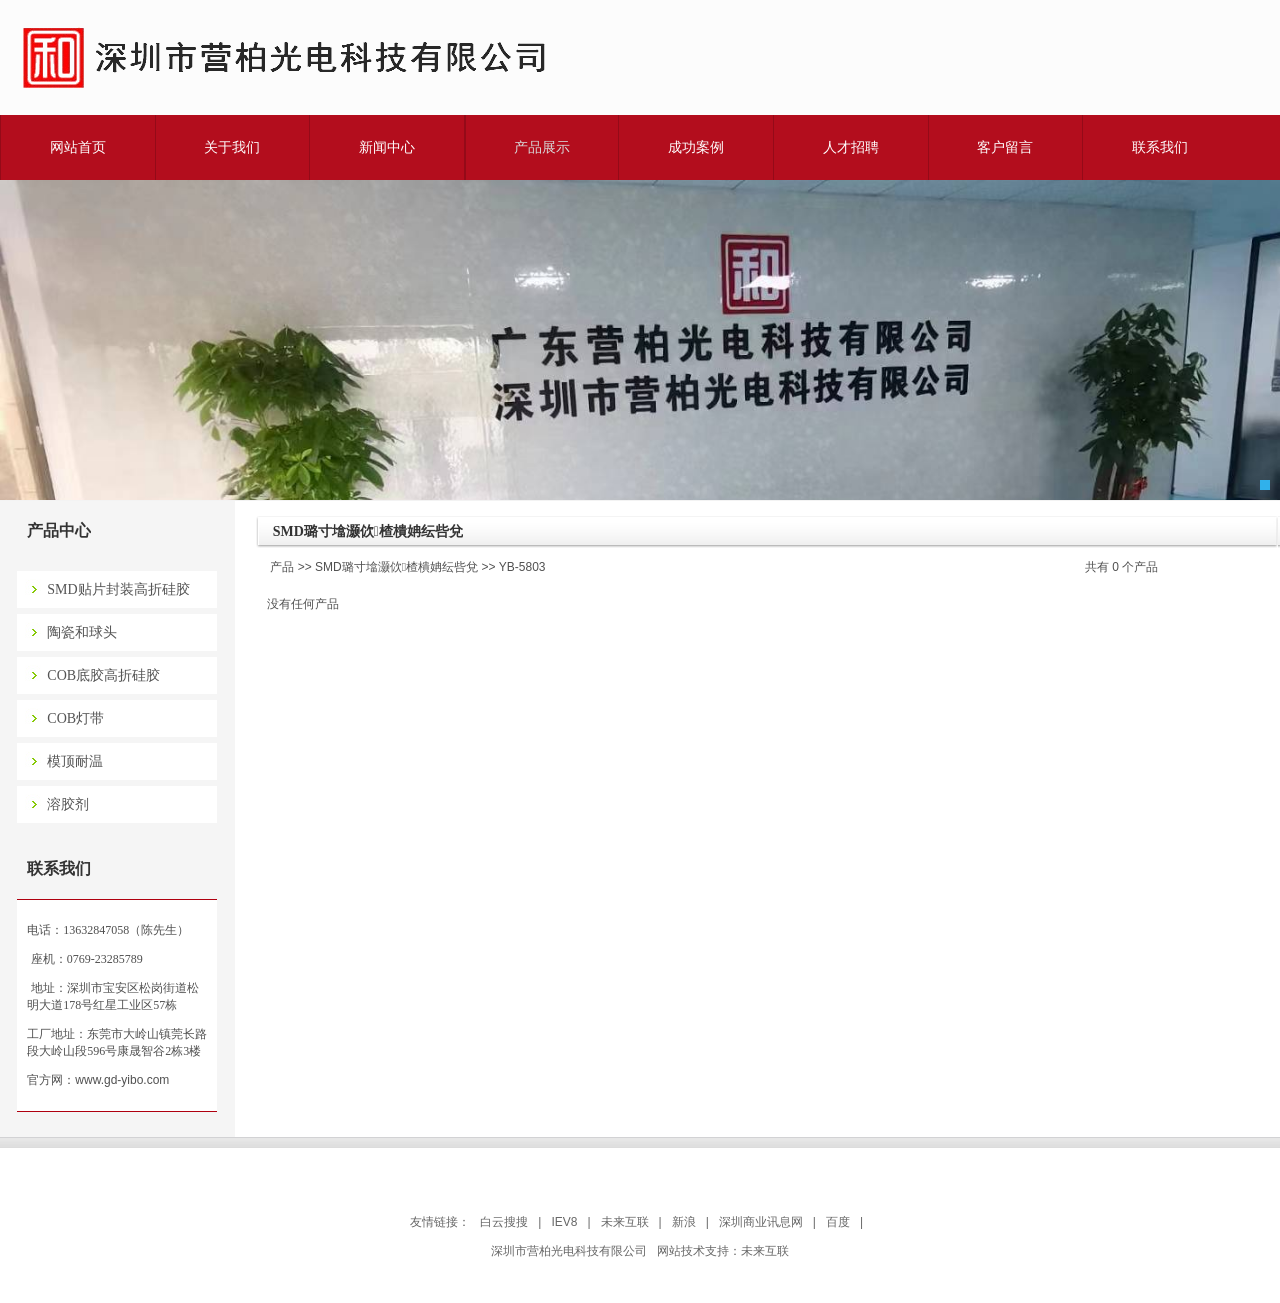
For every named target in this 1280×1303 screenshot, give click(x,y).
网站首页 (78, 147)
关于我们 (232, 147)
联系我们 (1160, 147)
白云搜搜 (504, 1222)
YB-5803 (522, 567)
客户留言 (1005, 147)
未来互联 (625, 1222)
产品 (282, 567)
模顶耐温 (75, 761)
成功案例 (696, 147)
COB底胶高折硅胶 (103, 675)
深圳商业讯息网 (761, 1222)
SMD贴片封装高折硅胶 (118, 589)
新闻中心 (387, 147)
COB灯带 (75, 718)
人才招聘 (851, 147)
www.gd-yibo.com (122, 1080)
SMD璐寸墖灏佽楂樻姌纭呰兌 (396, 567)
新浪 (684, 1222)
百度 (838, 1222)
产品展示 (542, 147)
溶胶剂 (68, 804)
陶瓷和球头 (82, 632)
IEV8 (564, 1222)
